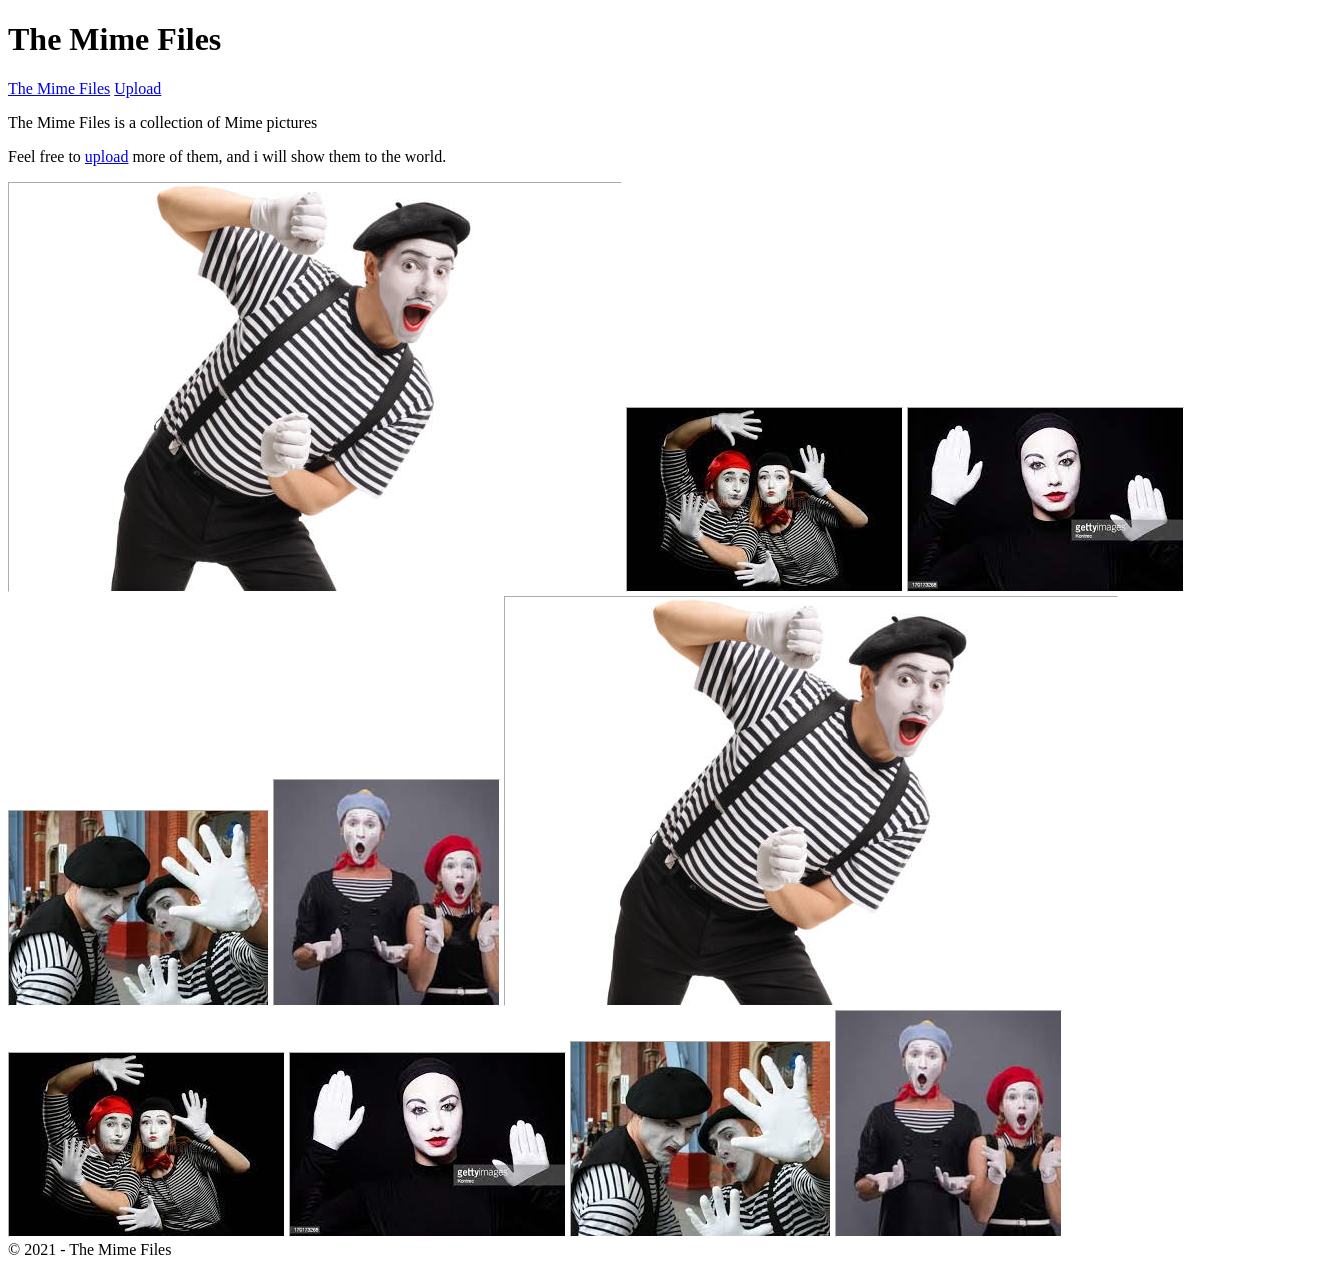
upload (107, 156)
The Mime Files (59, 88)
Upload (137, 88)
